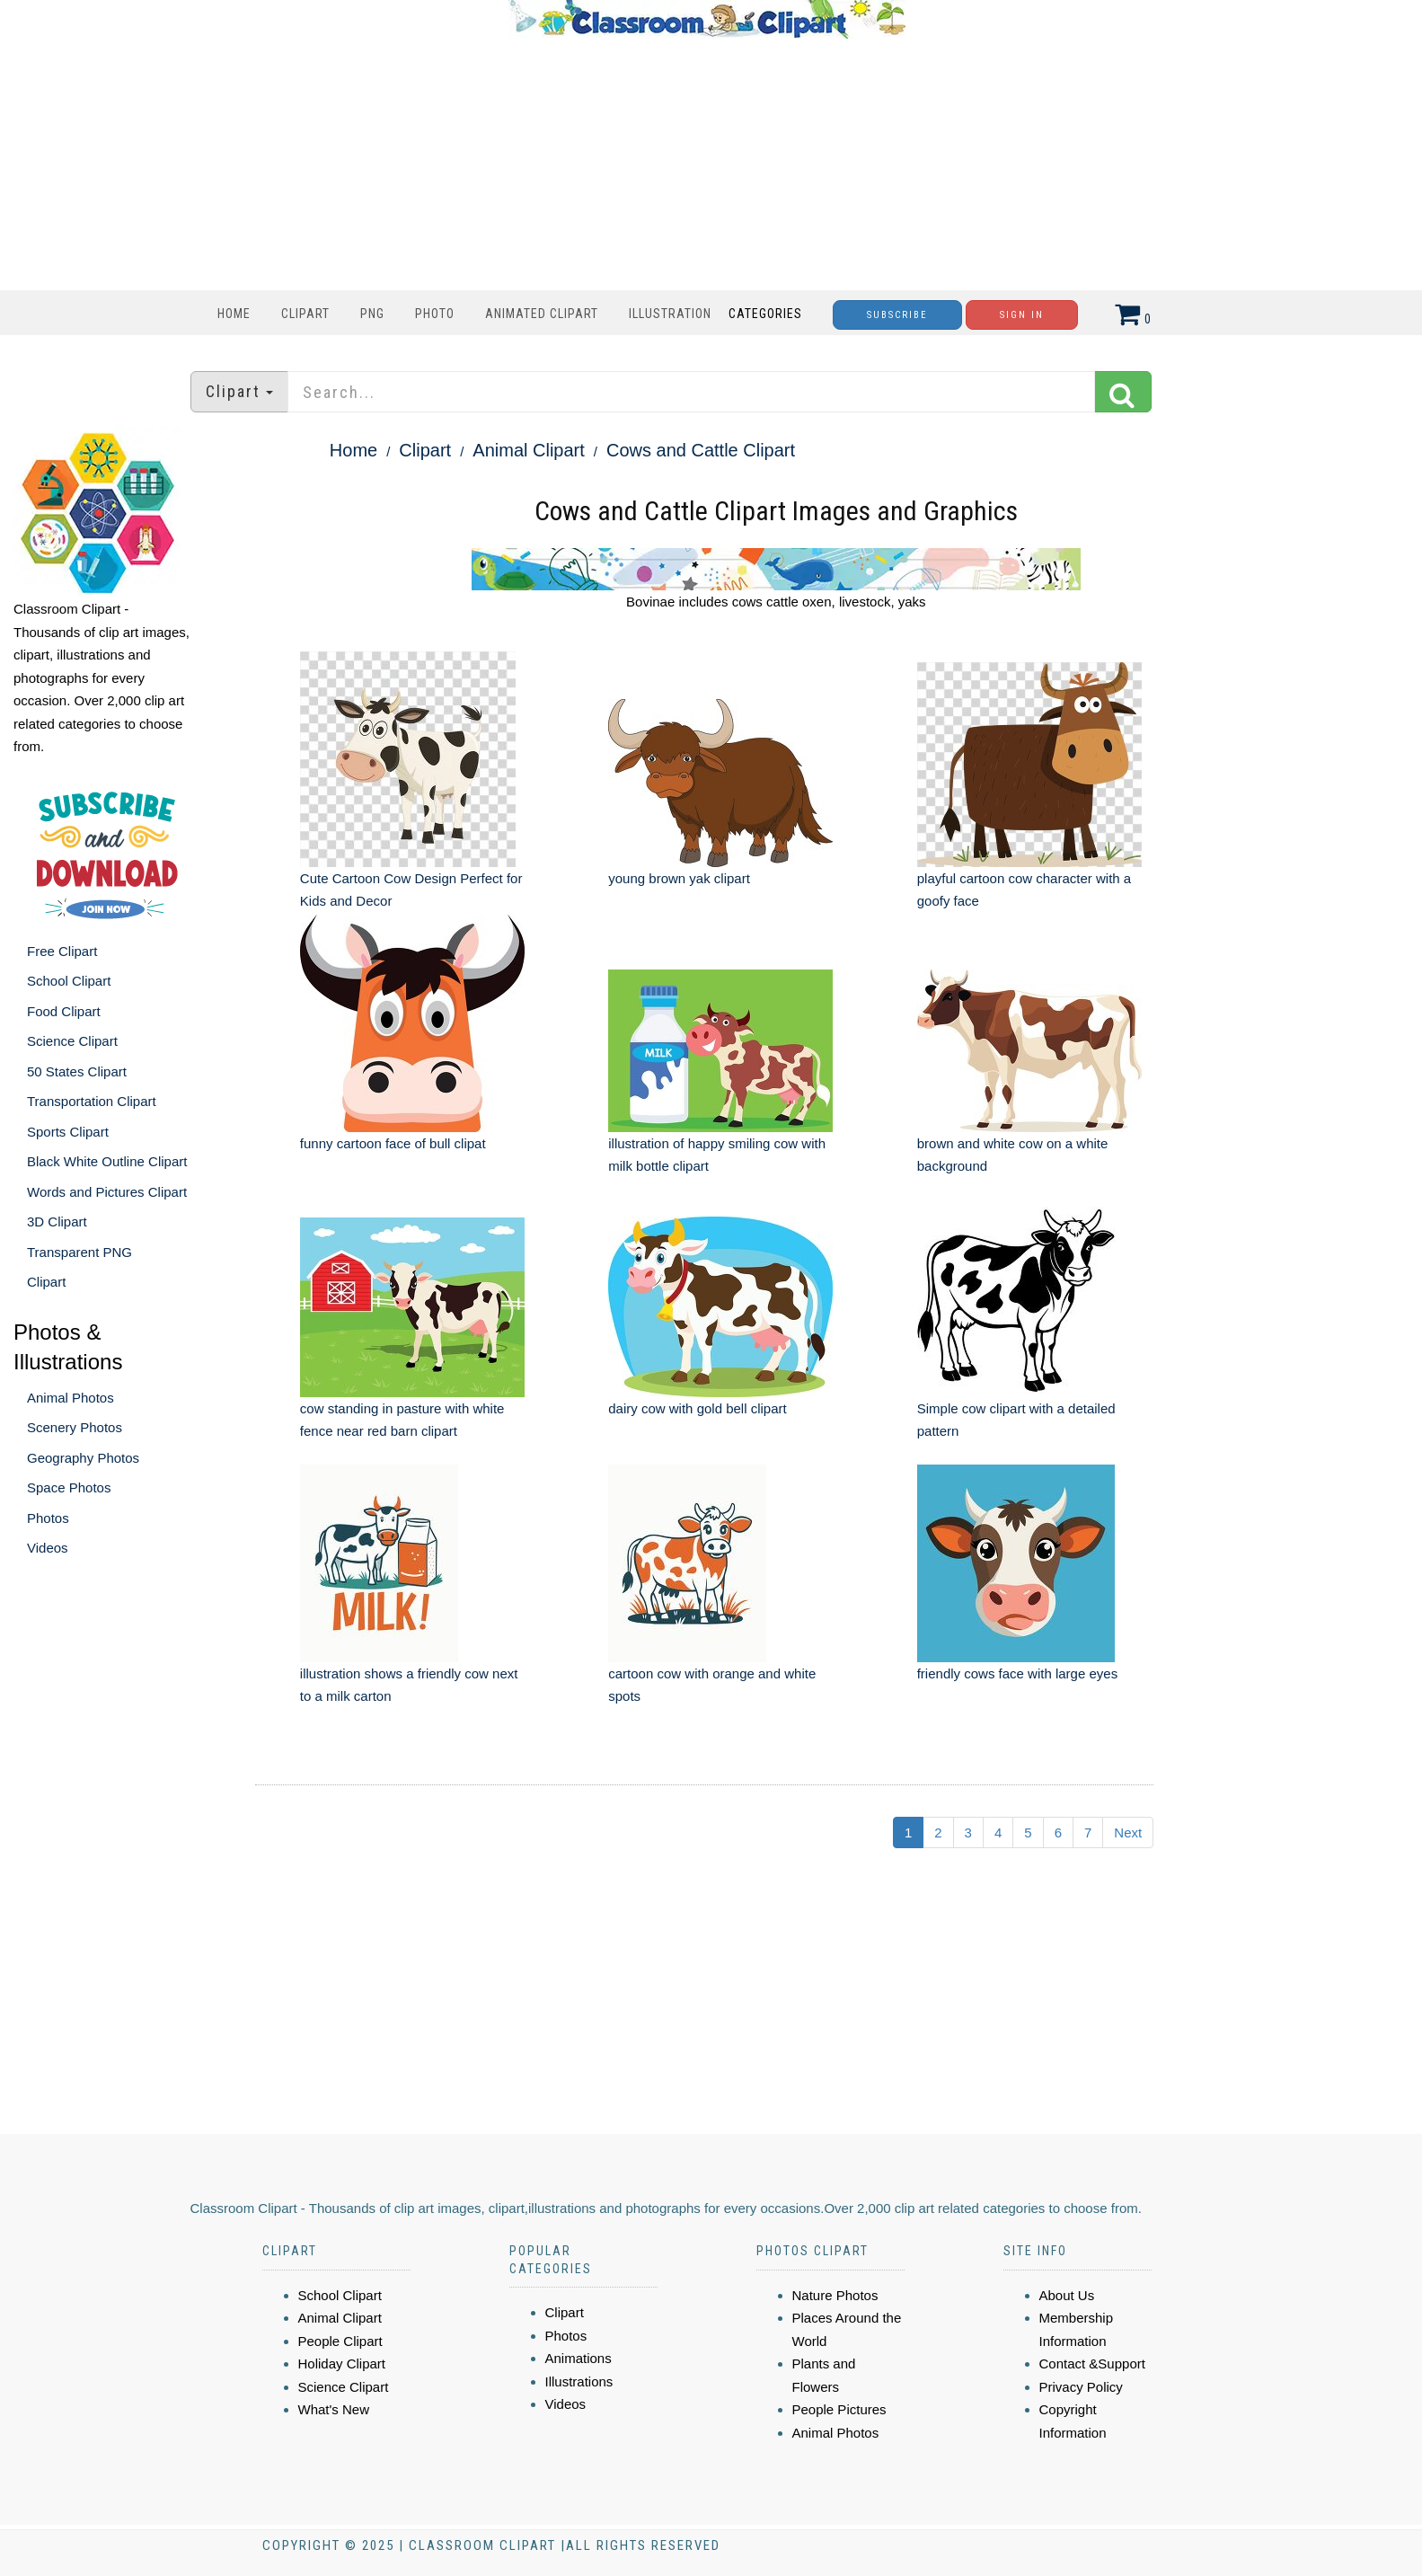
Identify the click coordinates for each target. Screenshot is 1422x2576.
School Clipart (68, 980)
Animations (578, 2358)
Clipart (305, 313)
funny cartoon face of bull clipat (393, 1143)
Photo (435, 313)
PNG (372, 313)
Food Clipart (64, 1011)
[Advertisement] (707, 164)
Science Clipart (72, 1041)
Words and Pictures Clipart (107, 1191)
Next (1128, 1832)
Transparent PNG (79, 1252)
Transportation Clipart (91, 1101)
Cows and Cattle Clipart (700, 450)
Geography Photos (83, 1457)
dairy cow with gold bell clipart (697, 1408)
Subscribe (897, 315)
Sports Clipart (68, 1131)
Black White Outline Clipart (107, 1161)
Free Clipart (62, 951)
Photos (48, 1518)
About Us (1067, 2295)
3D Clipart (57, 1221)
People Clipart (340, 2341)
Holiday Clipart (342, 2363)
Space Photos (68, 1487)
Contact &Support (1092, 2363)
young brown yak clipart (679, 878)
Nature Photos (835, 2295)
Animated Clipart (541, 313)
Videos (47, 1547)
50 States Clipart (77, 1071)
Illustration (670, 313)
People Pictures (839, 2409)
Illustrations (579, 2381)
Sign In (1022, 315)
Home (234, 313)
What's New (334, 2409)
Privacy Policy (1081, 2387)
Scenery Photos (74, 1427)
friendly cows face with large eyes (1017, 1673)
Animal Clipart (528, 450)
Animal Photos (70, 1397)
